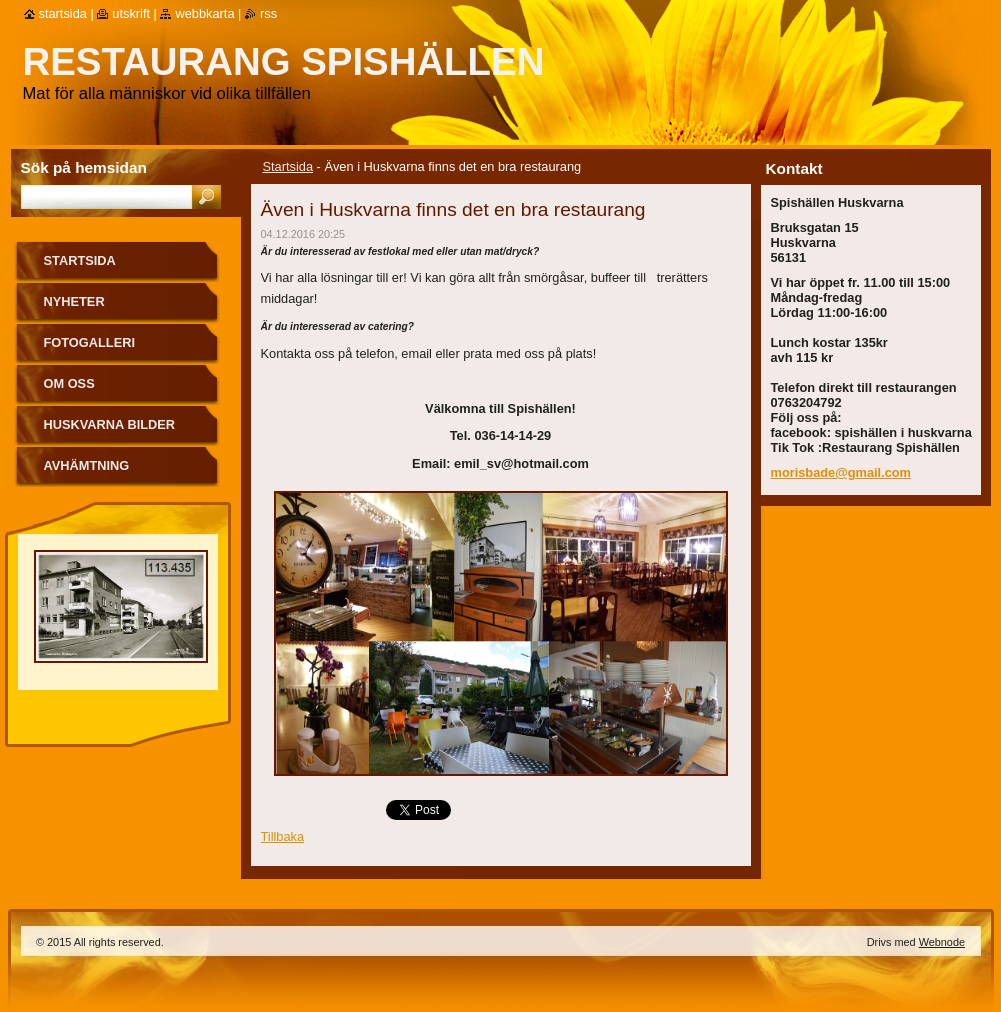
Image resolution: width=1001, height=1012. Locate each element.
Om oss (69, 383)
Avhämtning (87, 465)
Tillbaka (283, 836)
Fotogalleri (89, 342)
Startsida (288, 166)
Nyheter (74, 301)
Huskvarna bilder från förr (110, 431)
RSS (268, 13)
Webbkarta (204, 13)
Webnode (942, 942)
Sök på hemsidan (84, 167)
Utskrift (131, 13)
